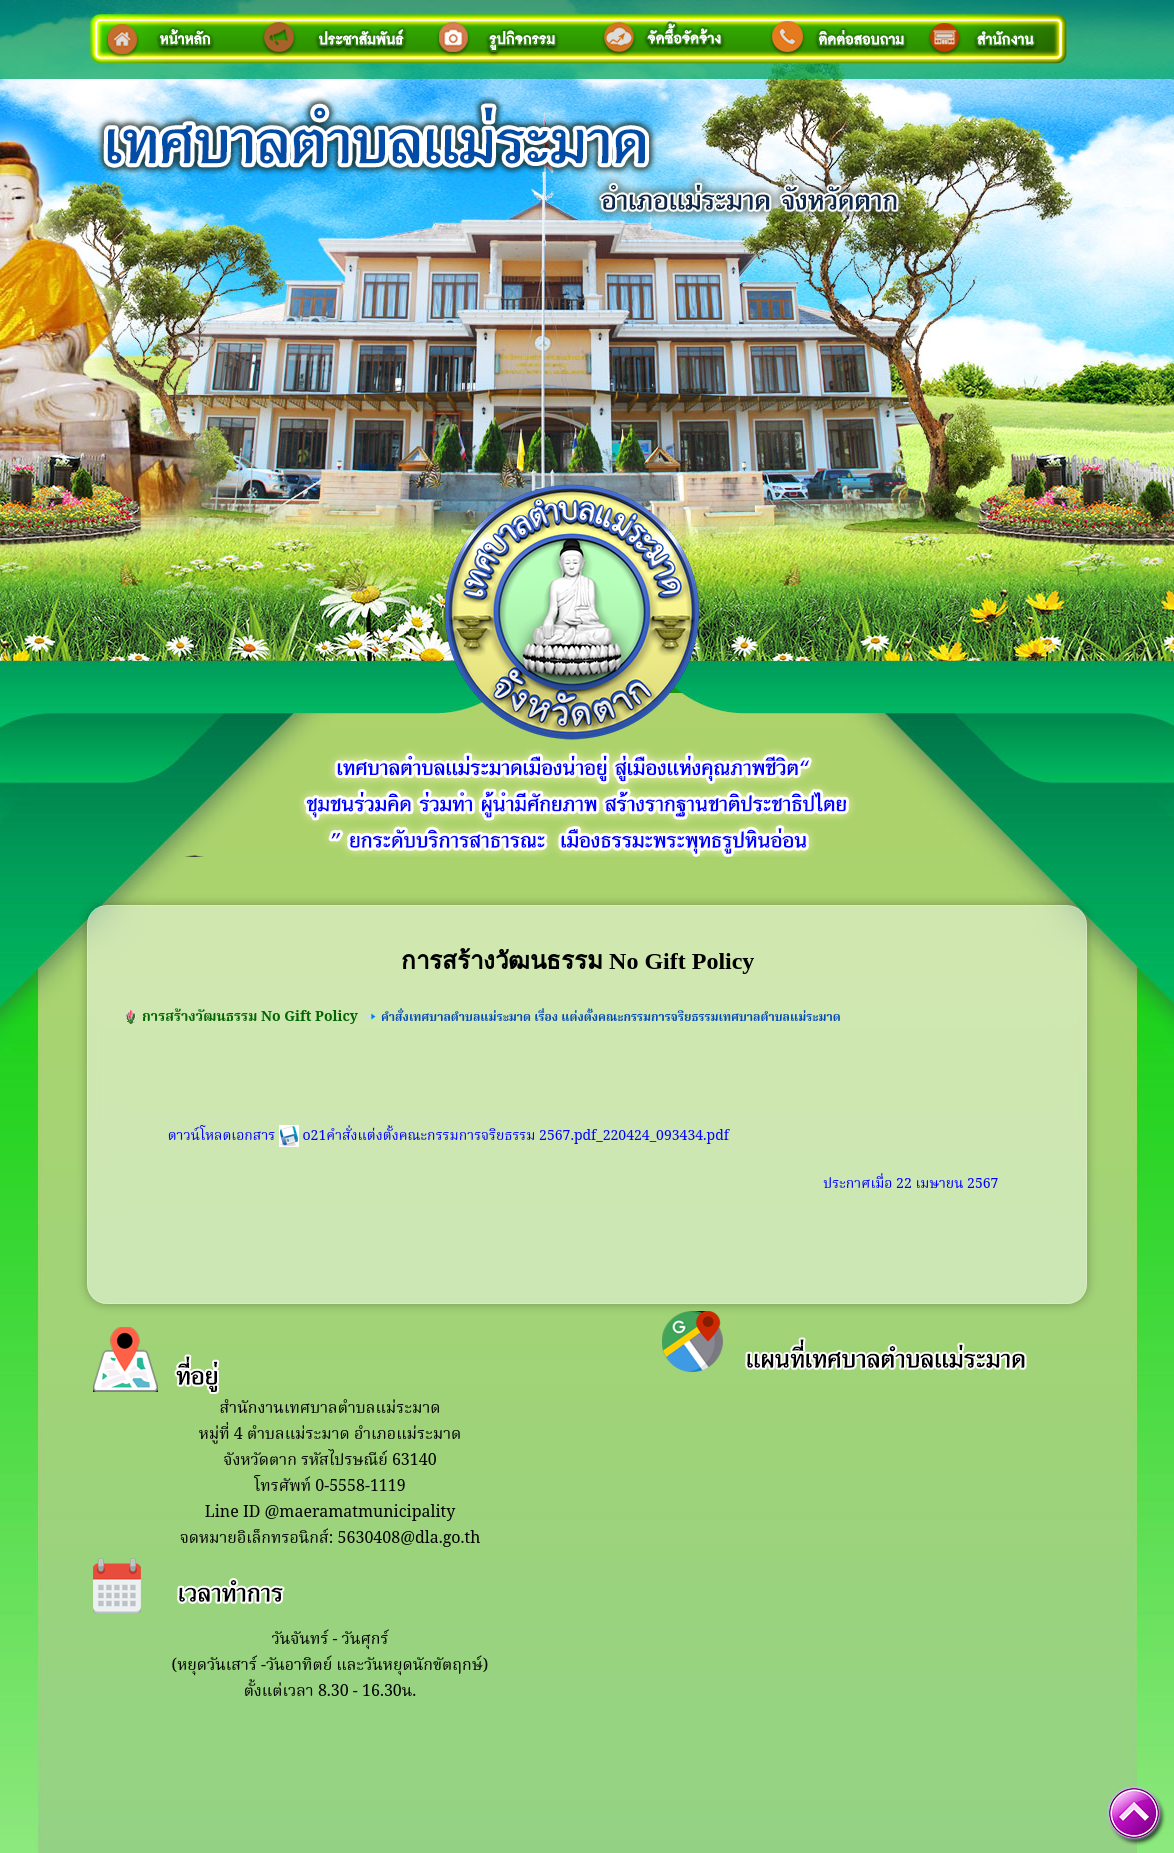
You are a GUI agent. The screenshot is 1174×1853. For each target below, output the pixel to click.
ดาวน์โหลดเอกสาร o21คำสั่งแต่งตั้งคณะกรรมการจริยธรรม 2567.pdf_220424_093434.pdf (448, 1136)
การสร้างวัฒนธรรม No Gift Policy (250, 1017)
